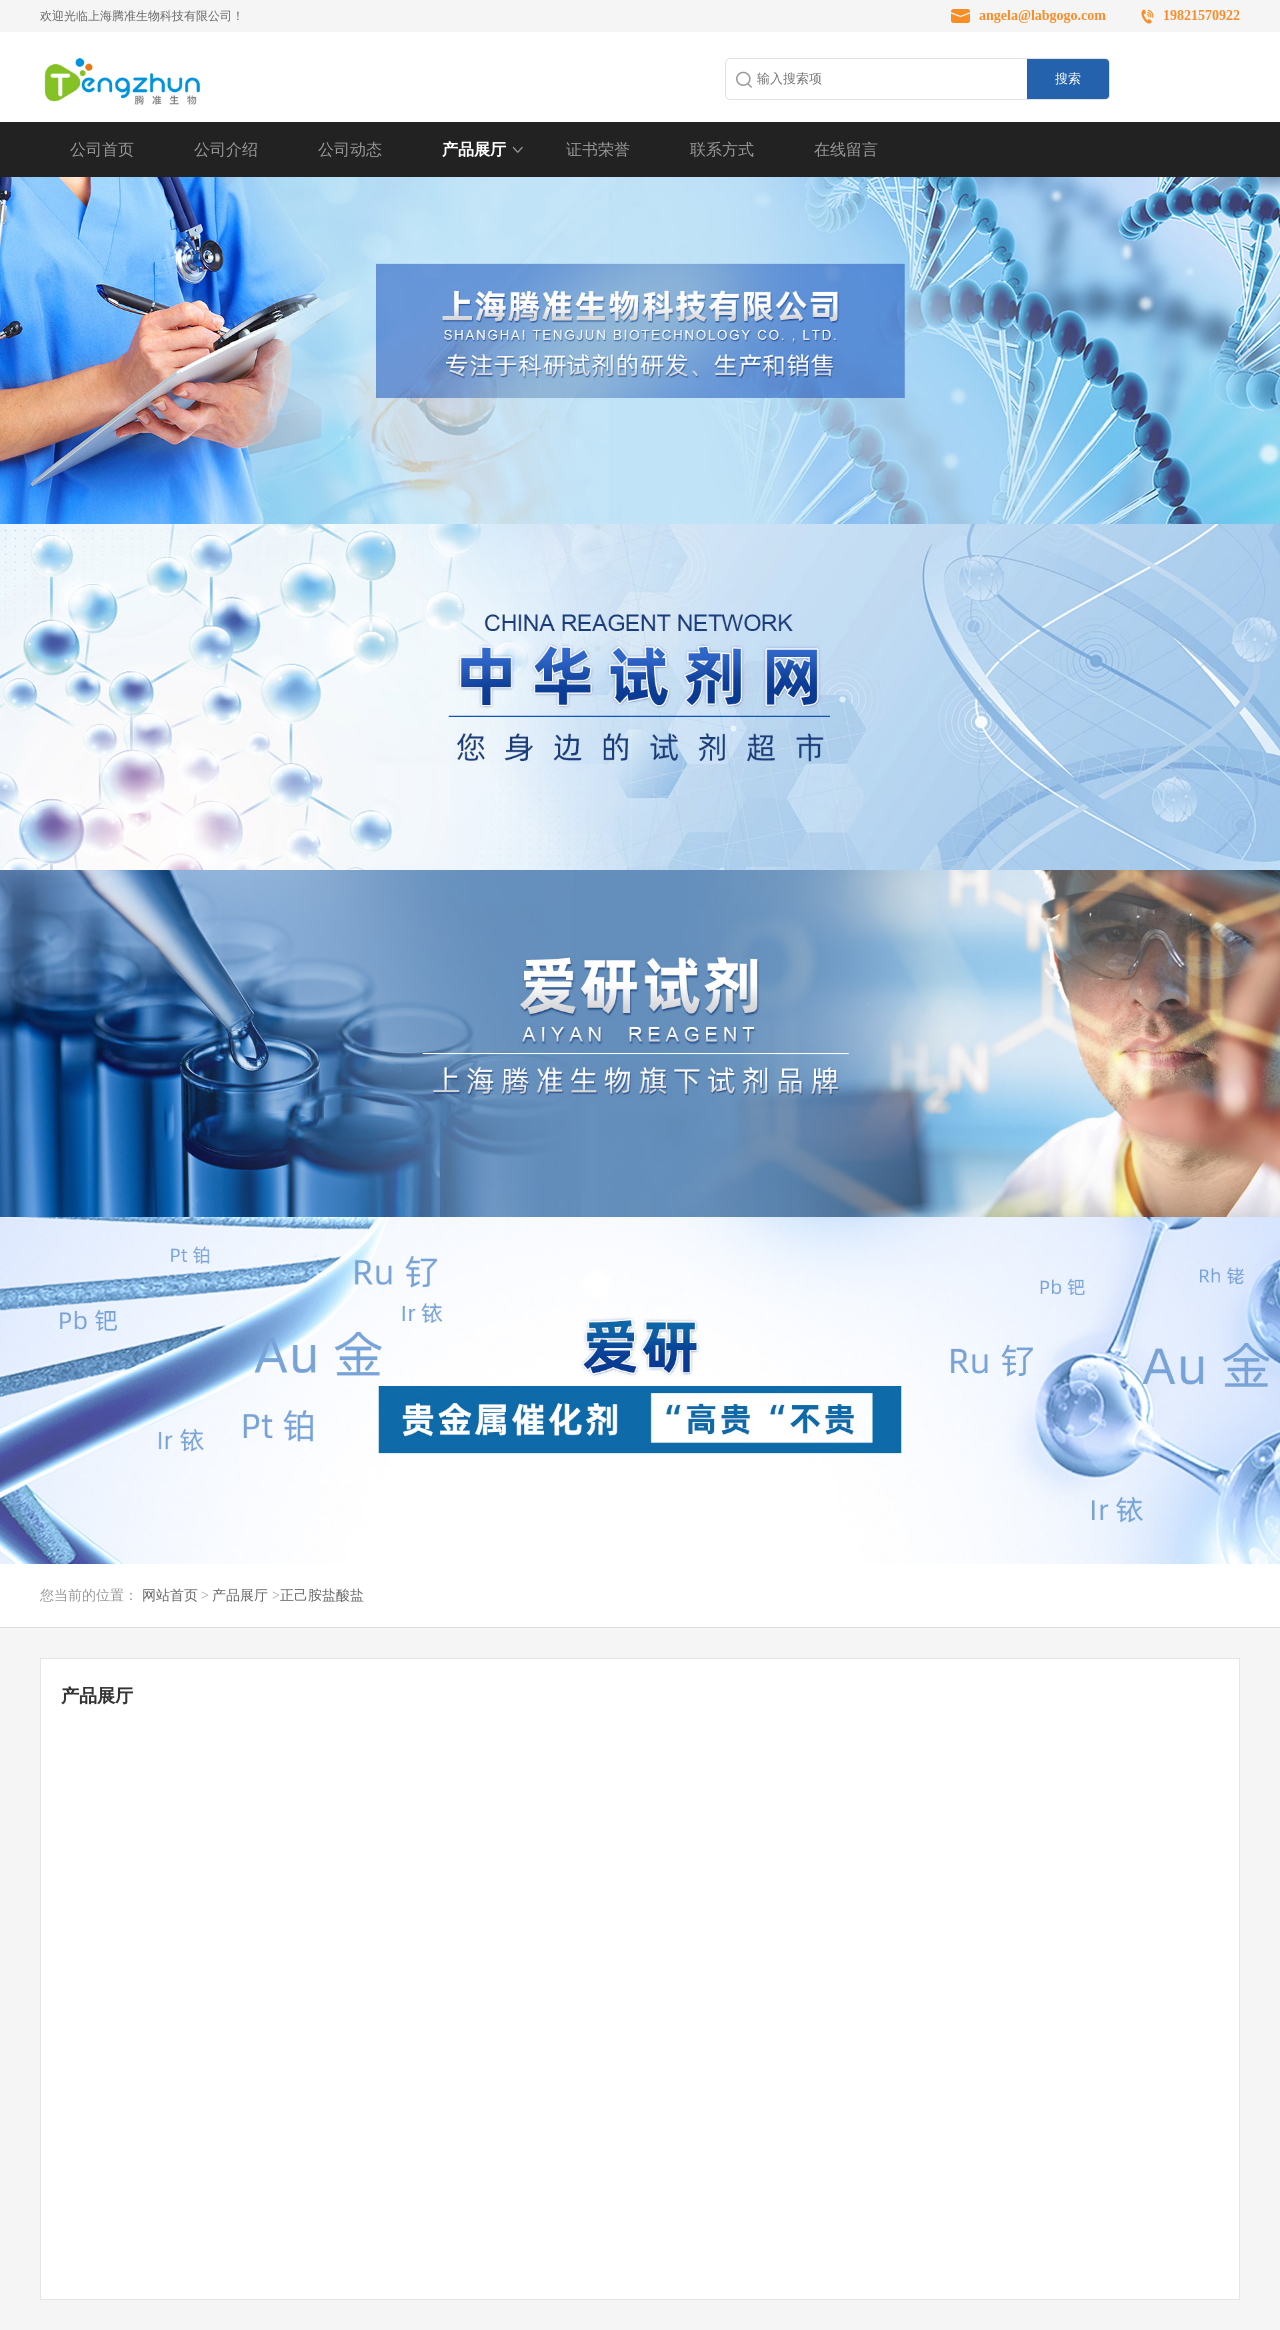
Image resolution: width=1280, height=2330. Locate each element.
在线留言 (846, 149)
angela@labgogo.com (1042, 15)
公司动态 (350, 149)
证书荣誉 (598, 149)
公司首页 (102, 149)
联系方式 (722, 149)
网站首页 (170, 1595)
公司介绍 (226, 149)
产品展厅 (474, 149)
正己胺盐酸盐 (322, 1595)
